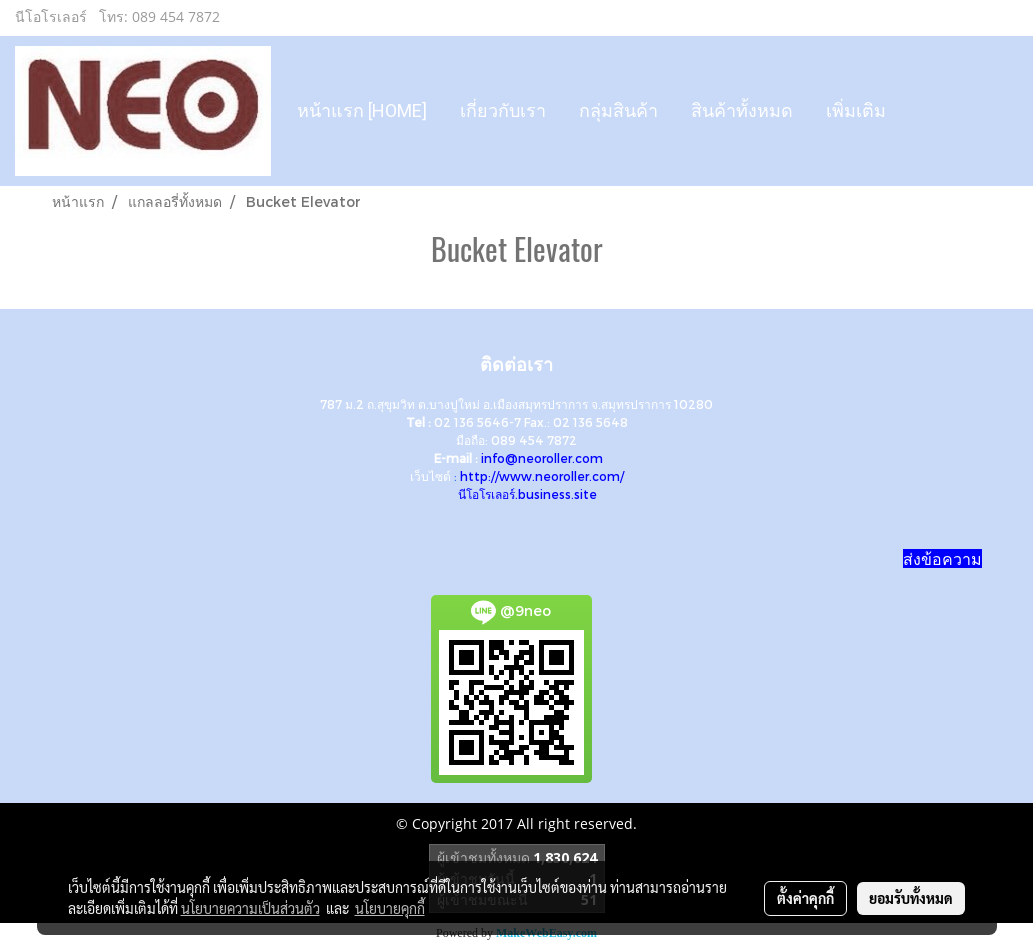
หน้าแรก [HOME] (362, 110)
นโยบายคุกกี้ (390, 908)
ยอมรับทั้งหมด (911, 898)
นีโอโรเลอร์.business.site (527, 494)
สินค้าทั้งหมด (742, 110)
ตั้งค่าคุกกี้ (805, 898)
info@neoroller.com (542, 458)
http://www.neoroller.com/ (542, 476)
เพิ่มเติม (856, 110)
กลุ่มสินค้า (618, 110)
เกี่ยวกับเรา (503, 110)
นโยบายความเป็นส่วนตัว (250, 908)
